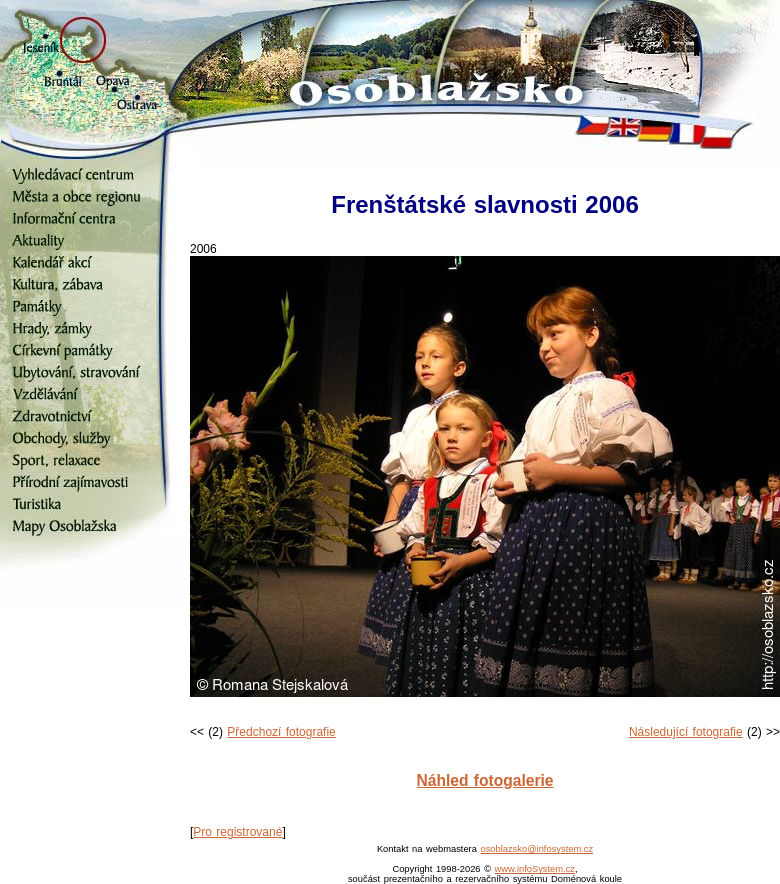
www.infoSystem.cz (535, 869)
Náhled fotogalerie (484, 780)
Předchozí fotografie (281, 732)
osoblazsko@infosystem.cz (536, 849)
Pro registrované (237, 832)
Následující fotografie (686, 732)
